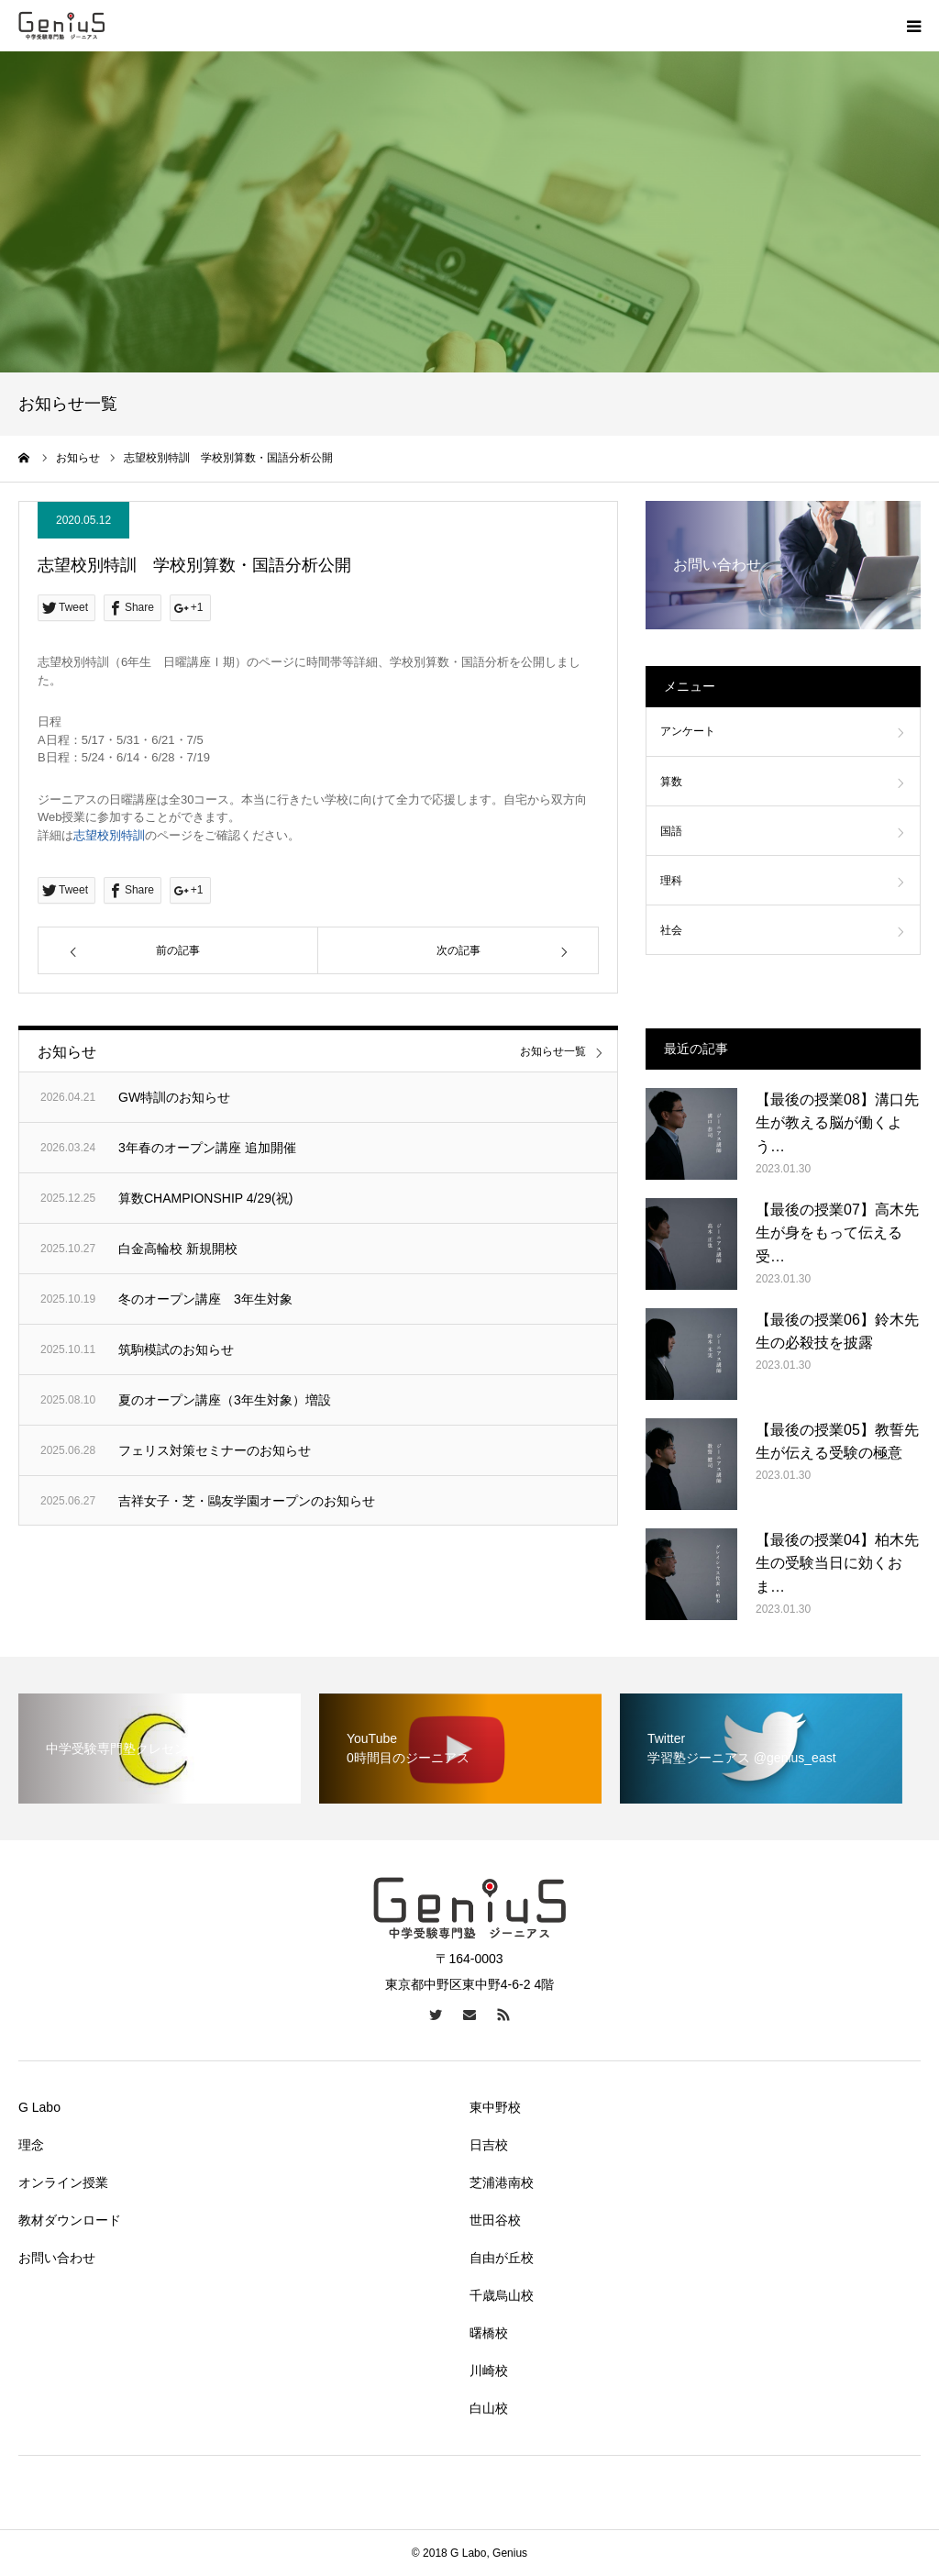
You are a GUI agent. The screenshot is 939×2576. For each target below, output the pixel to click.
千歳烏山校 (502, 2295)
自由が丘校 (502, 2257)
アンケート (687, 731)
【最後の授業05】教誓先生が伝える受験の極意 (837, 1441)
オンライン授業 (63, 2182)
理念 (31, 2144)
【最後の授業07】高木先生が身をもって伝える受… (837, 1233)
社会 (671, 930)
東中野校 (495, 2107)
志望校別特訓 (109, 835)
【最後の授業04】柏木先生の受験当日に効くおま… (837, 1563)
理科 (671, 880)
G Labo (39, 2107)
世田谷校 (495, 2220)
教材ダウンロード (69, 2220)
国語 (671, 831)
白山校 (489, 2408)
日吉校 (489, 2144)
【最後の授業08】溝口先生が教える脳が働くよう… (837, 1123)
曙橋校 (489, 2333)
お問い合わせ (56, 2257)
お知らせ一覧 (553, 1052)
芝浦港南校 (502, 2182)
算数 (671, 781)
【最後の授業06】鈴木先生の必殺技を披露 (837, 1331)
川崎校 (489, 2370)
